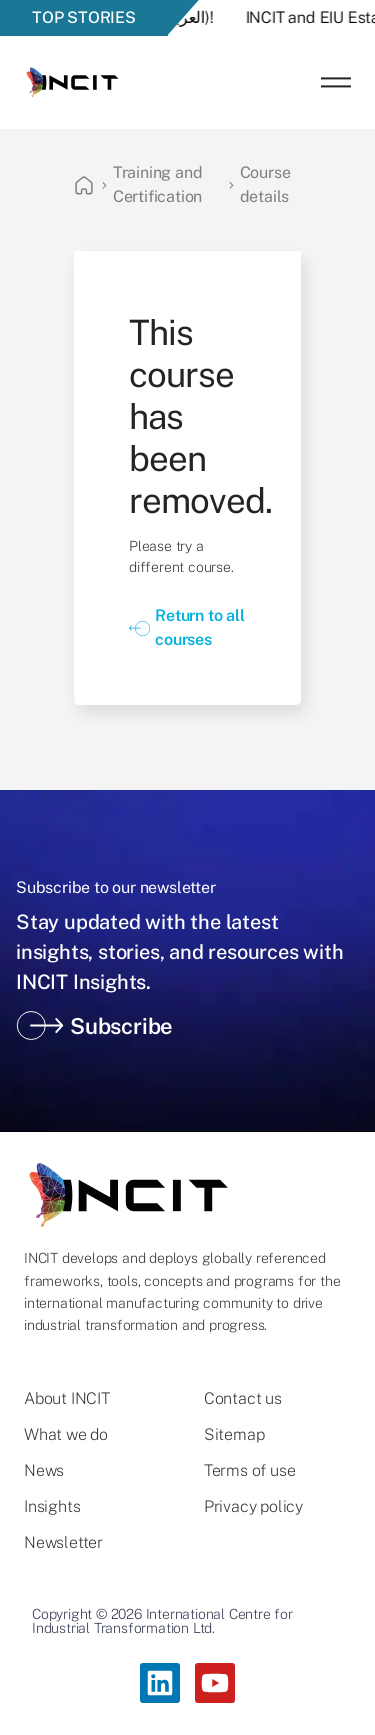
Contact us (243, 1399)
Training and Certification (158, 184)
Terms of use (250, 1471)
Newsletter (63, 1543)
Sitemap (234, 1435)
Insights (52, 1507)
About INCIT (67, 1399)
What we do (66, 1435)
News (44, 1471)
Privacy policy (253, 1507)
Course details (265, 184)
